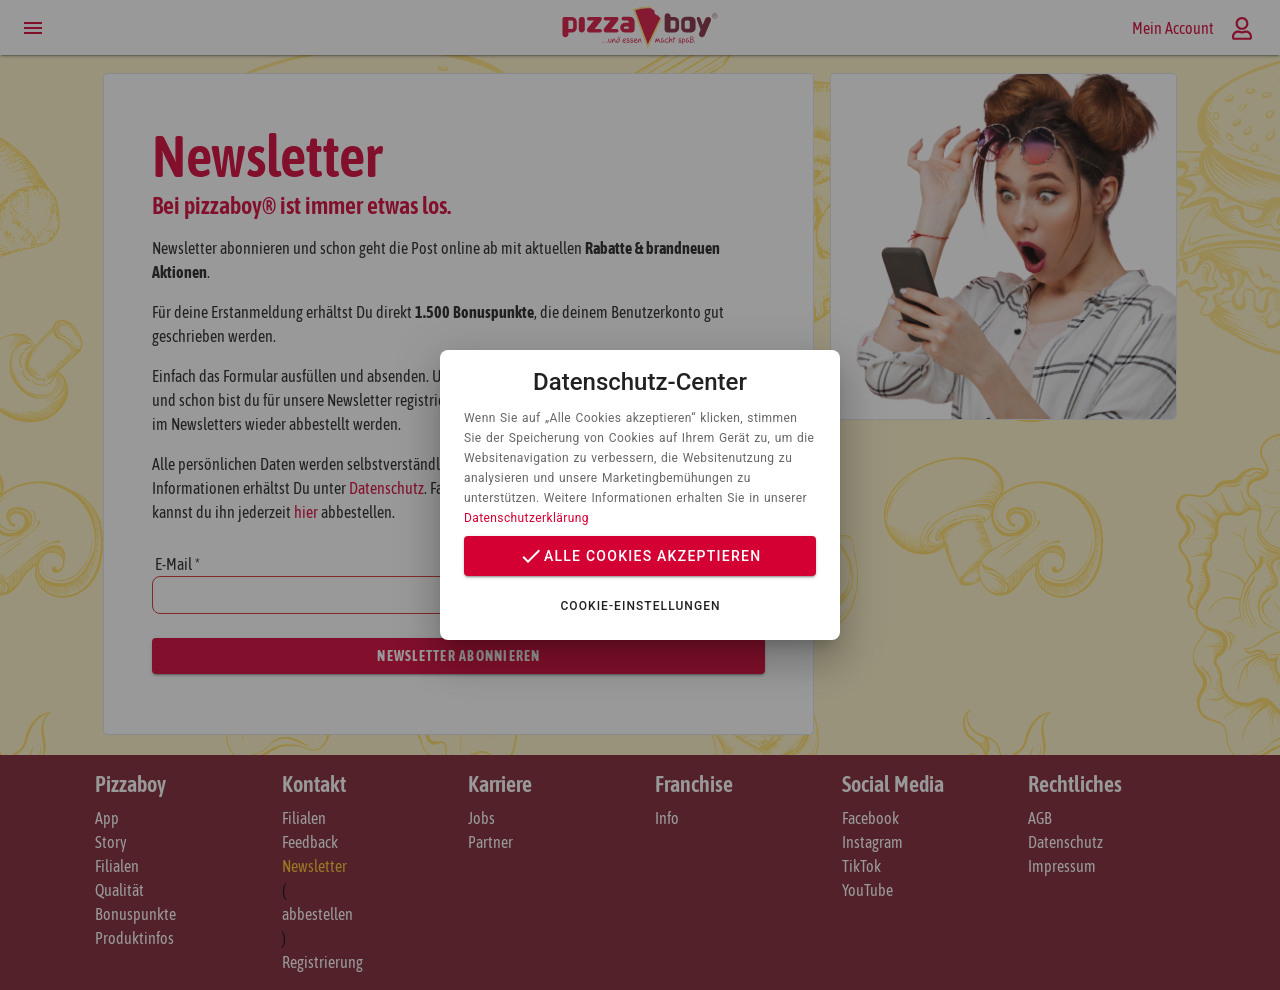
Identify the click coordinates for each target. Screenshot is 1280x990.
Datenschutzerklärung (526, 518)
